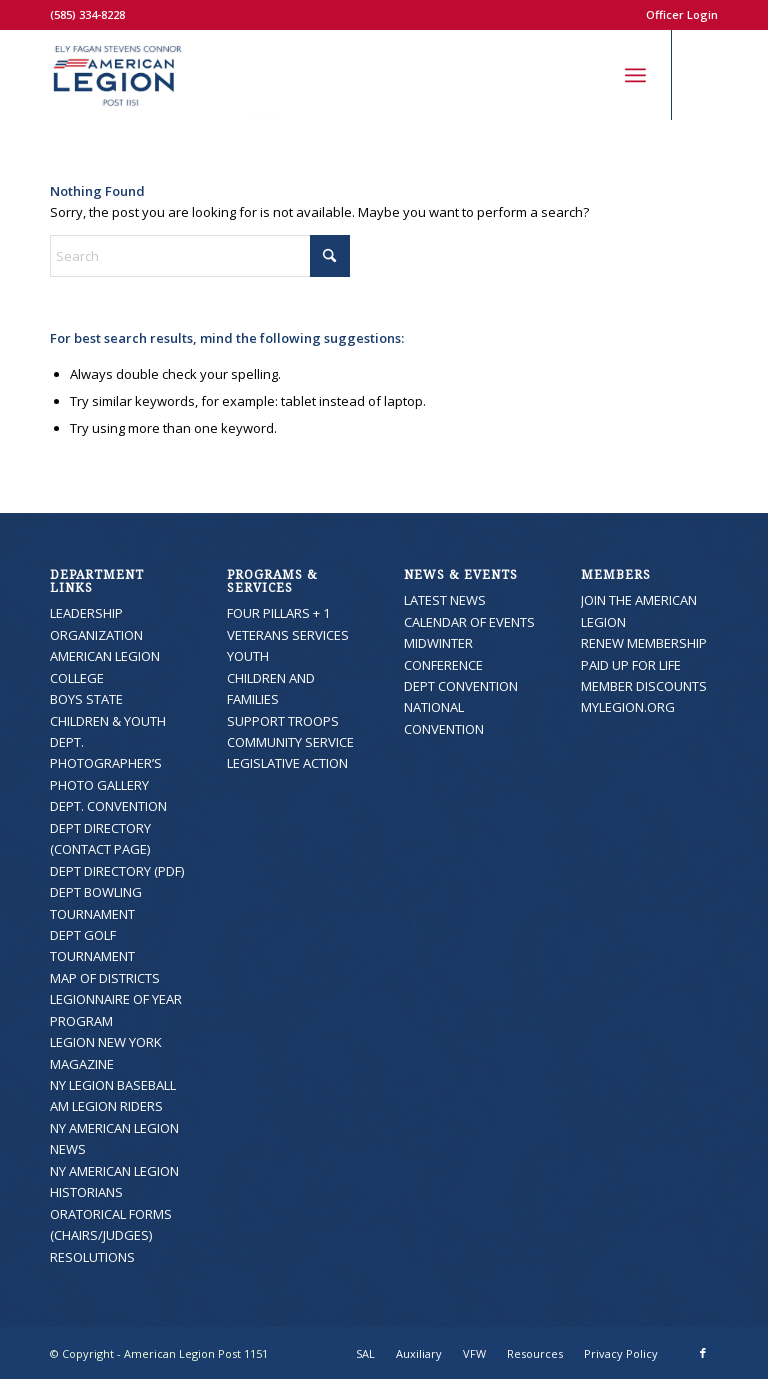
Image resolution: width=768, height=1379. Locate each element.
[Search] (591, 75)
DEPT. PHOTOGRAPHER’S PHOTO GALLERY (106, 763)
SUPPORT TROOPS (283, 721)
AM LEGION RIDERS (106, 1106)
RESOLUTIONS (92, 1257)
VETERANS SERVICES (288, 635)
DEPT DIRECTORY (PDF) (117, 871)
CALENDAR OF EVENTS (469, 622)
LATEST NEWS (445, 600)
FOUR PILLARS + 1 (278, 613)
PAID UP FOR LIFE (631, 665)
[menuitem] (677, 15)
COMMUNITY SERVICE (290, 742)
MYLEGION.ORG (628, 707)
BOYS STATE (86, 699)
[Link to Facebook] (703, 75)
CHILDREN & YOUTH (108, 721)
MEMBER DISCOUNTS (644, 686)
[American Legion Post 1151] (163, 75)
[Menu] (635, 75)
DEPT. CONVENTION (108, 806)
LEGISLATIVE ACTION (287, 763)
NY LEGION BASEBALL (113, 1085)
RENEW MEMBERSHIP (644, 643)
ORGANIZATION (96, 635)
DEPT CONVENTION (461, 686)
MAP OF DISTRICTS (105, 978)
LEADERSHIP (86, 613)
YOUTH (248, 656)
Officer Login (682, 14)
